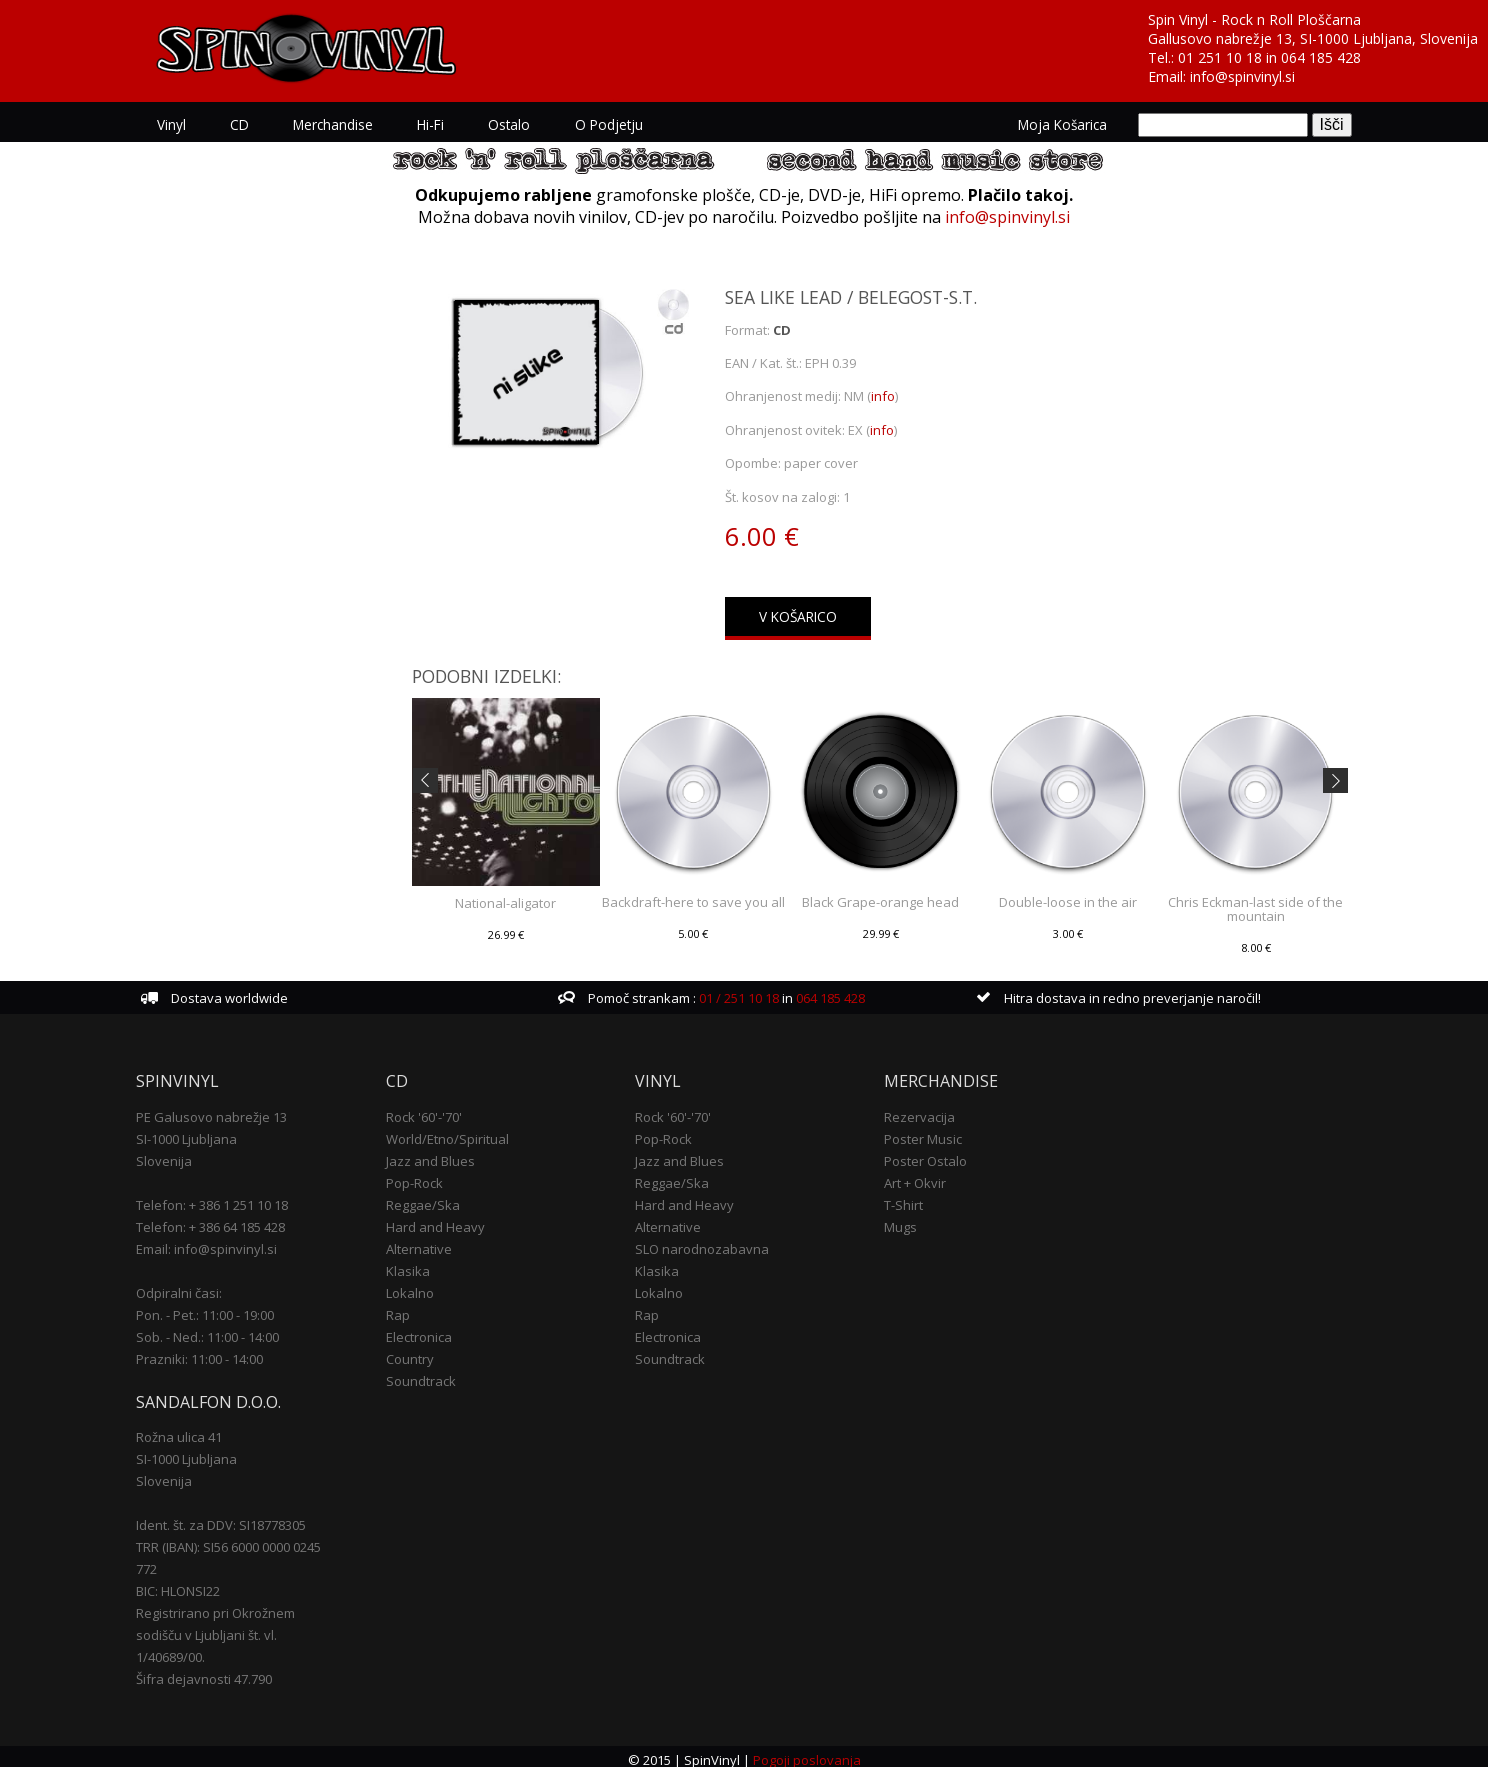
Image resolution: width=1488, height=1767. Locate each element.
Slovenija (177, 1154)
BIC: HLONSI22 (191, 1584)
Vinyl (183, 124)
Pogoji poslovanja (806, 1753)
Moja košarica (1050, 124)
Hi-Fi (442, 124)
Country (417, 1352)
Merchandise (345, 124)
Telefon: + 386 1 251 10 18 (225, 1198)
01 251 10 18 (1220, 57)
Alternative (426, 1242)
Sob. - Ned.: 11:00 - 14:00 (220, 1330)
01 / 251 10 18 (740, 992)
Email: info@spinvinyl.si (219, 1242)
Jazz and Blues (437, 1154)
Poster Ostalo (922, 1154)
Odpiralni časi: (192, 1286)
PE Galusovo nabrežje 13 (224, 1110)
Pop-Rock (421, 1176)
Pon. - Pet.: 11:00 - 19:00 (218, 1308)
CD (251, 124)
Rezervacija (916, 1110)
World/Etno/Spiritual (454, 1132)
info (883, 396)
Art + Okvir (912, 1176)
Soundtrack (428, 1374)
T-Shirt (900, 1198)
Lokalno (417, 1286)
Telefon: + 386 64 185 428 (223, 1220)
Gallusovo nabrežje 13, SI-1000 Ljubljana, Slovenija (1313, 38)
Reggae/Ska (430, 1198)
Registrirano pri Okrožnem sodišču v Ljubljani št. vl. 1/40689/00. (228, 1628)
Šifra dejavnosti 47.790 (217, 1672)
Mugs (897, 1220)
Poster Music (920, 1132)
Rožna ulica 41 (192, 1430)
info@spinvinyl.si (1242, 76)
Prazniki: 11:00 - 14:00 (212, 1352)
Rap (405, 1308)
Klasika (415, 1264)
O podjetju (620, 124)
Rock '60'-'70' (431, 1110)
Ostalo (521, 124)
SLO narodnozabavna (704, 1242)
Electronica (426, 1330)
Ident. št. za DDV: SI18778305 (234, 1518)
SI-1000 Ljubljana (199, 1132)
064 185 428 (1321, 57)
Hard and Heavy (442, 1220)
